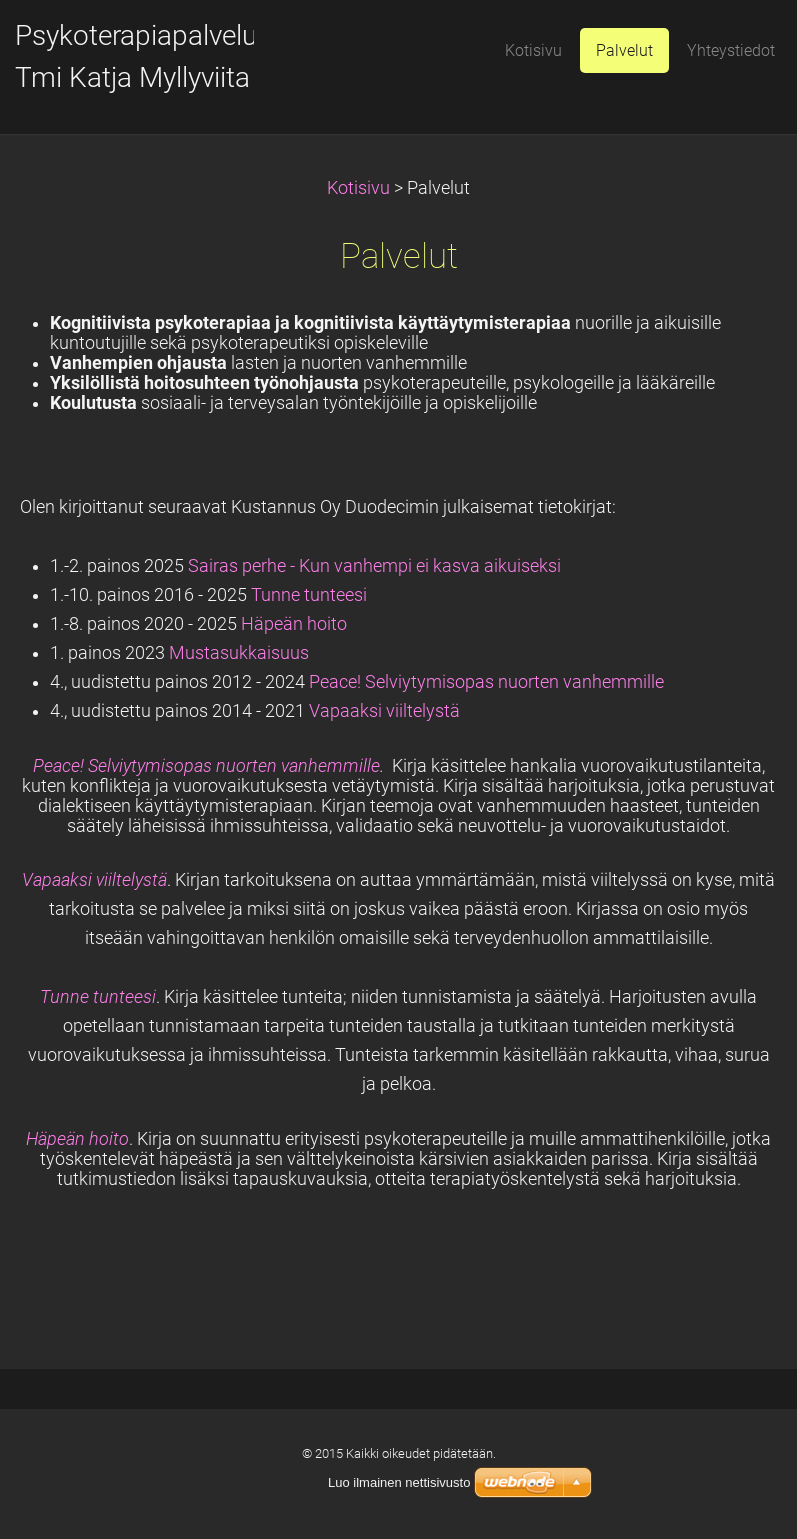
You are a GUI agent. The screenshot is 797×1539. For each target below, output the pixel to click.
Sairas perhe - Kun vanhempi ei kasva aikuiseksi (374, 566)
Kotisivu (358, 188)
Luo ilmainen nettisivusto (399, 1482)
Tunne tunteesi (309, 595)
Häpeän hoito (294, 624)
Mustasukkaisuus (239, 653)
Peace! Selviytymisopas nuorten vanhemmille (488, 682)
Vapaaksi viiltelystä (384, 711)
